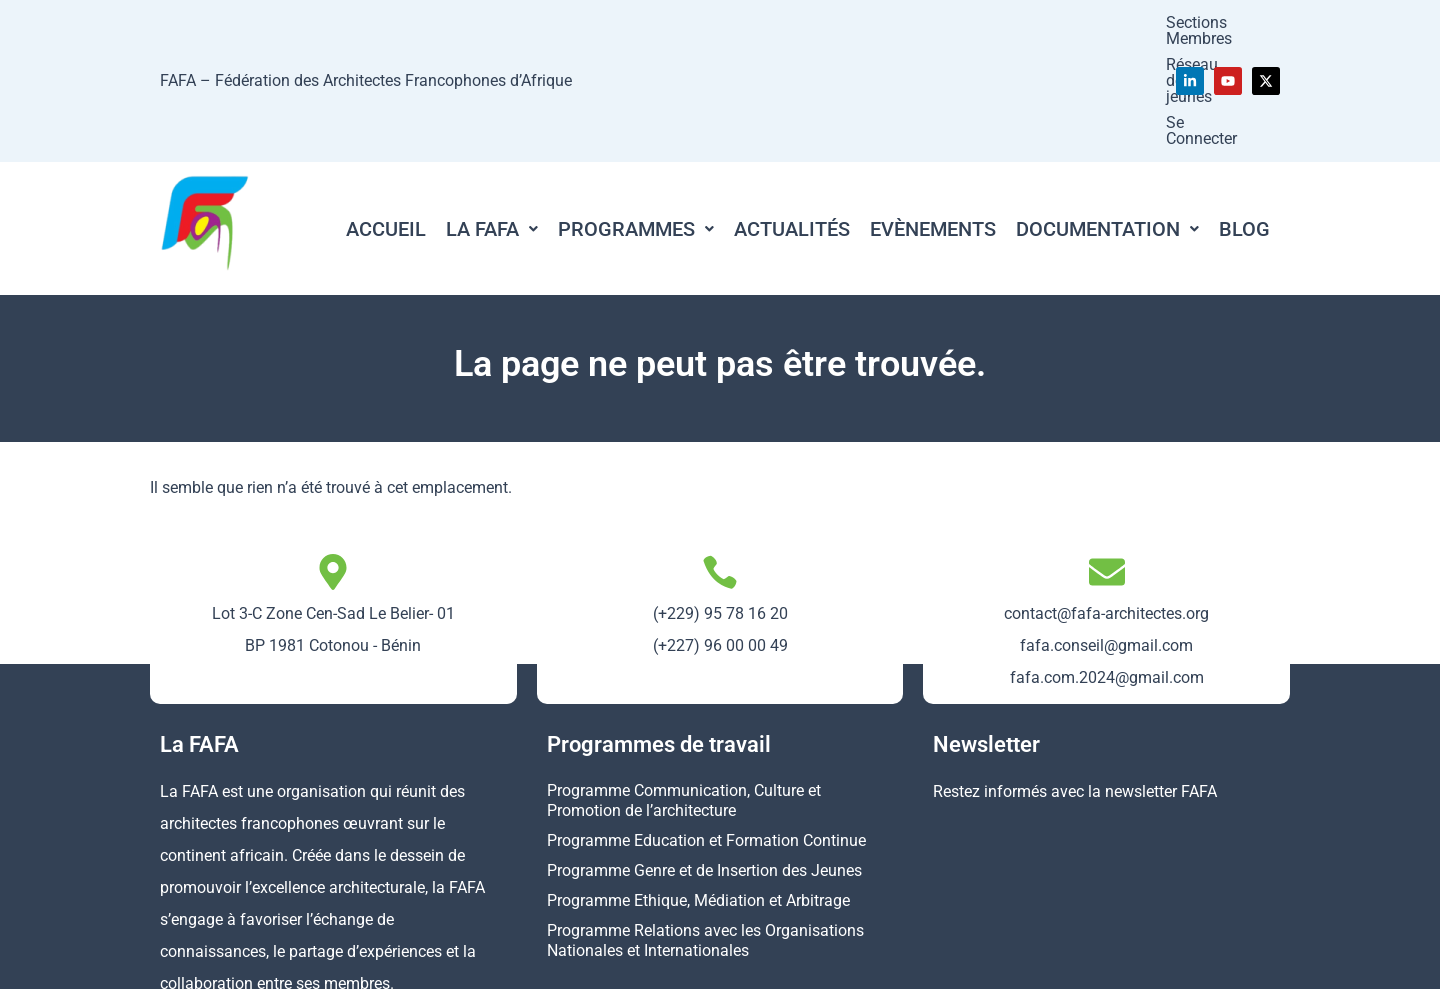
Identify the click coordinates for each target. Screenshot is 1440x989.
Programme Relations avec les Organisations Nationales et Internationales (705, 826)
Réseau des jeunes (967, 23)
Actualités (792, 115)
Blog (1244, 115)
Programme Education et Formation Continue (706, 726)
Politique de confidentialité (1075, 961)
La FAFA (492, 115)
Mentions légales (902, 961)
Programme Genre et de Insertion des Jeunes (704, 756)
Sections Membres (816, 23)
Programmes (636, 115)
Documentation (1107, 115)
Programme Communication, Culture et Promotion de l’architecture (684, 686)
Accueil (386, 115)
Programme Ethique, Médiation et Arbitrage (698, 786)
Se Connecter (1099, 23)
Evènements (933, 115)
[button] (492, 115)
